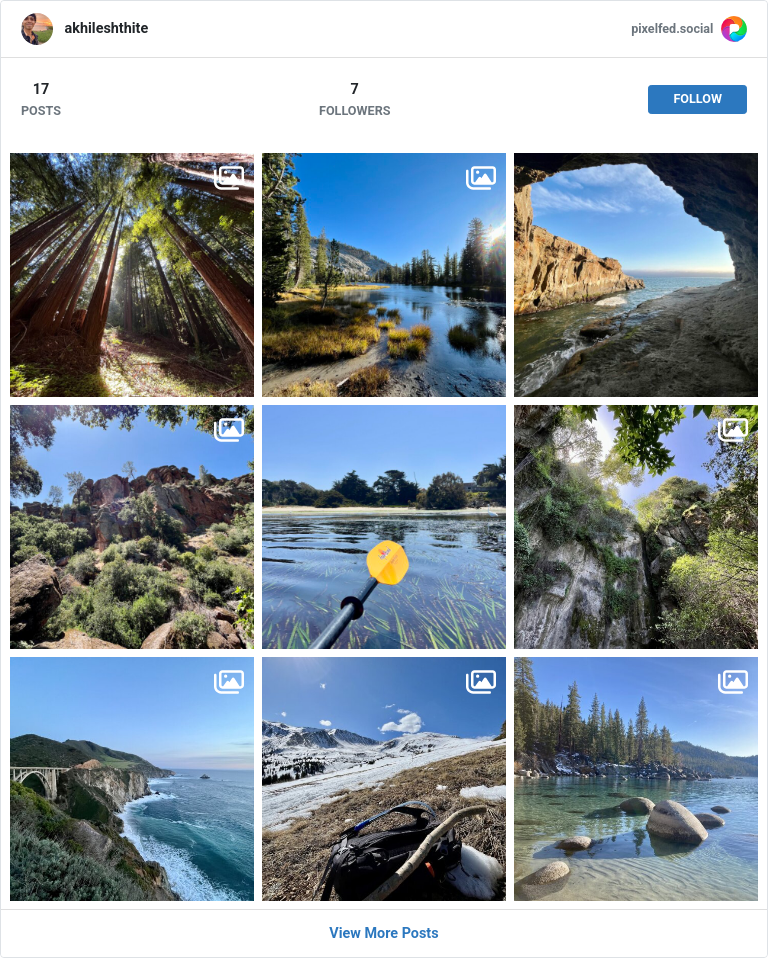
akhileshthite (107, 28)
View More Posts (383, 933)
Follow (697, 98)
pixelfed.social (672, 28)
